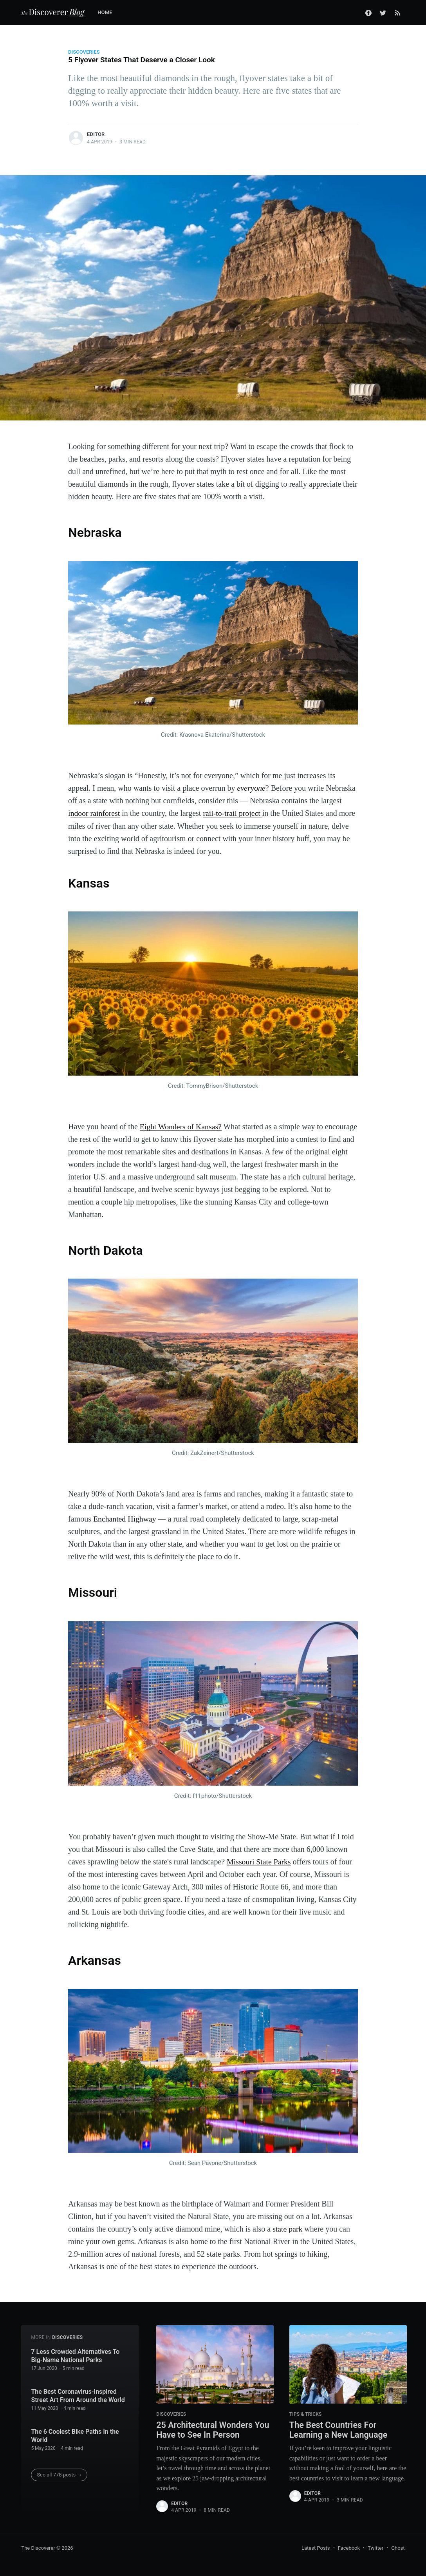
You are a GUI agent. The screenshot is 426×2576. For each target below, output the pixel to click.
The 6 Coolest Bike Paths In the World (75, 2435)
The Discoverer (38, 2547)
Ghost (397, 2547)
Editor (96, 134)
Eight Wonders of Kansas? (181, 1126)
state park (288, 2227)
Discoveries (84, 52)
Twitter (375, 2547)
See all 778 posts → (59, 2473)
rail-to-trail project (234, 813)
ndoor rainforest (95, 813)
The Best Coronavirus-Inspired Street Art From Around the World (78, 2395)
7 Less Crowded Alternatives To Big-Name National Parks (75, 2355)
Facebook (349, 2547)
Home (104, 12)
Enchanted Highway (125, 1518)
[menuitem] (109, 13)
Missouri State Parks (259, 1861)
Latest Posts (315, 2547)
